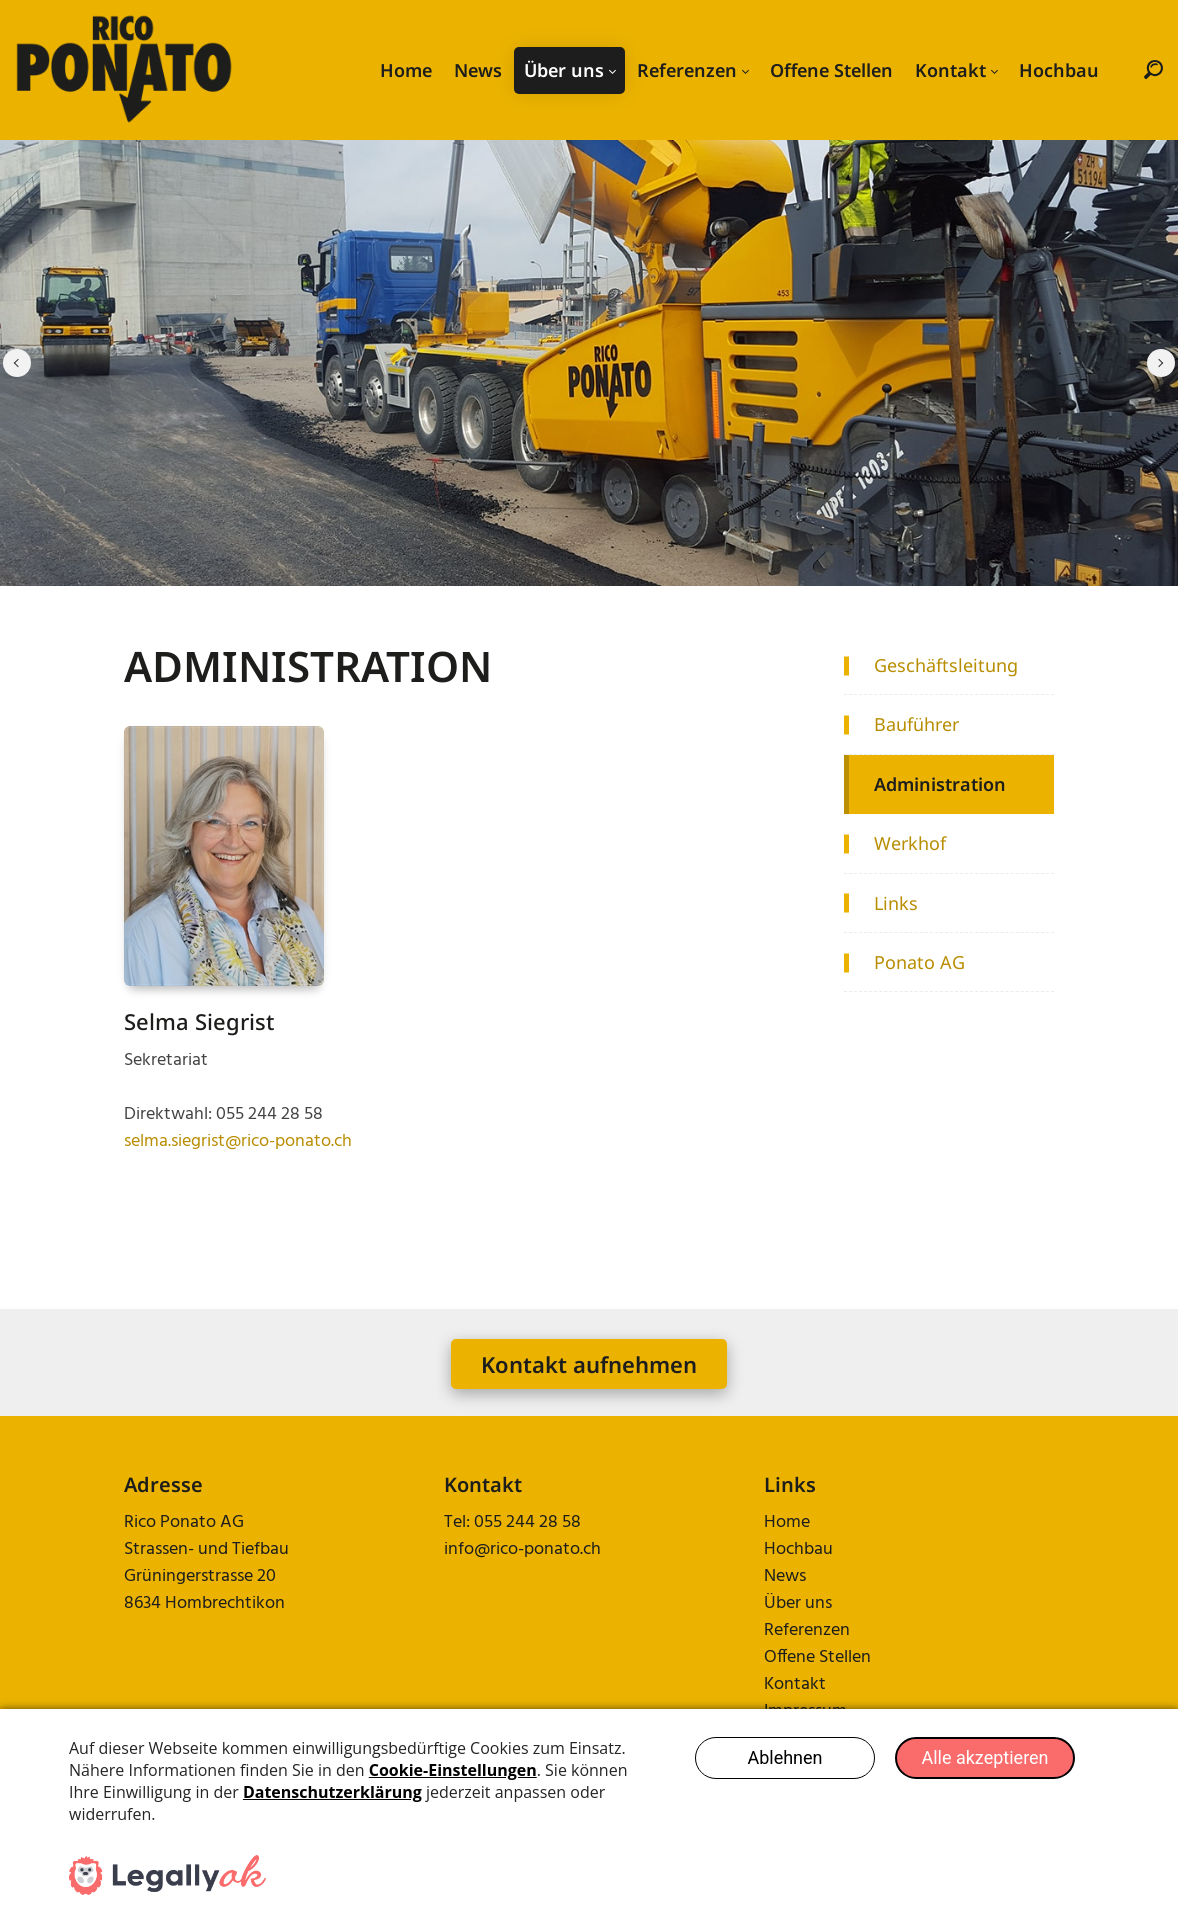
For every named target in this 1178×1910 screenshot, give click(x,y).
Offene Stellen (817, 1657)
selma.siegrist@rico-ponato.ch (238, 1141)
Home (787, 1522)
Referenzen (807, 1630)
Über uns (798, 1603)
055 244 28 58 (527, 1522)
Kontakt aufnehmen (589, 1364)
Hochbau (798, 1549)
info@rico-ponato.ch (522, 1549)
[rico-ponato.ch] (124, 70)
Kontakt (795, 1684)
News (785, 1576)
